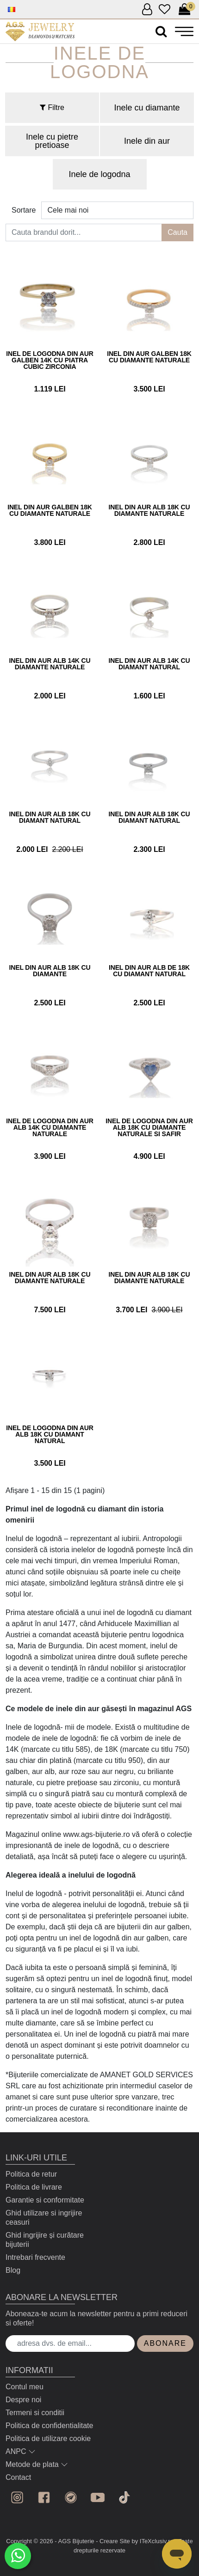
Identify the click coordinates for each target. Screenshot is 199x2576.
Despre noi (23, 2400)
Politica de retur (31, 2174)
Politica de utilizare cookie (48, 2438)
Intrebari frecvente (35, 2257)
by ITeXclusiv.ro (152, 2541)
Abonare (165, 2343)
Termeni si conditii (35, 2413)
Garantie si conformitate (45, 2200)
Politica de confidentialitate (49, 2425)
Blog (13, 2270)
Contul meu (25, 2387)
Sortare (24, 210)
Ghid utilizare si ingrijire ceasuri (44, 2217)
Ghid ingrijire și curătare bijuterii (45, 2239)
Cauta (177, 232)
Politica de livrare (34, 2187)
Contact (18, 2477)
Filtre (52, 107)
